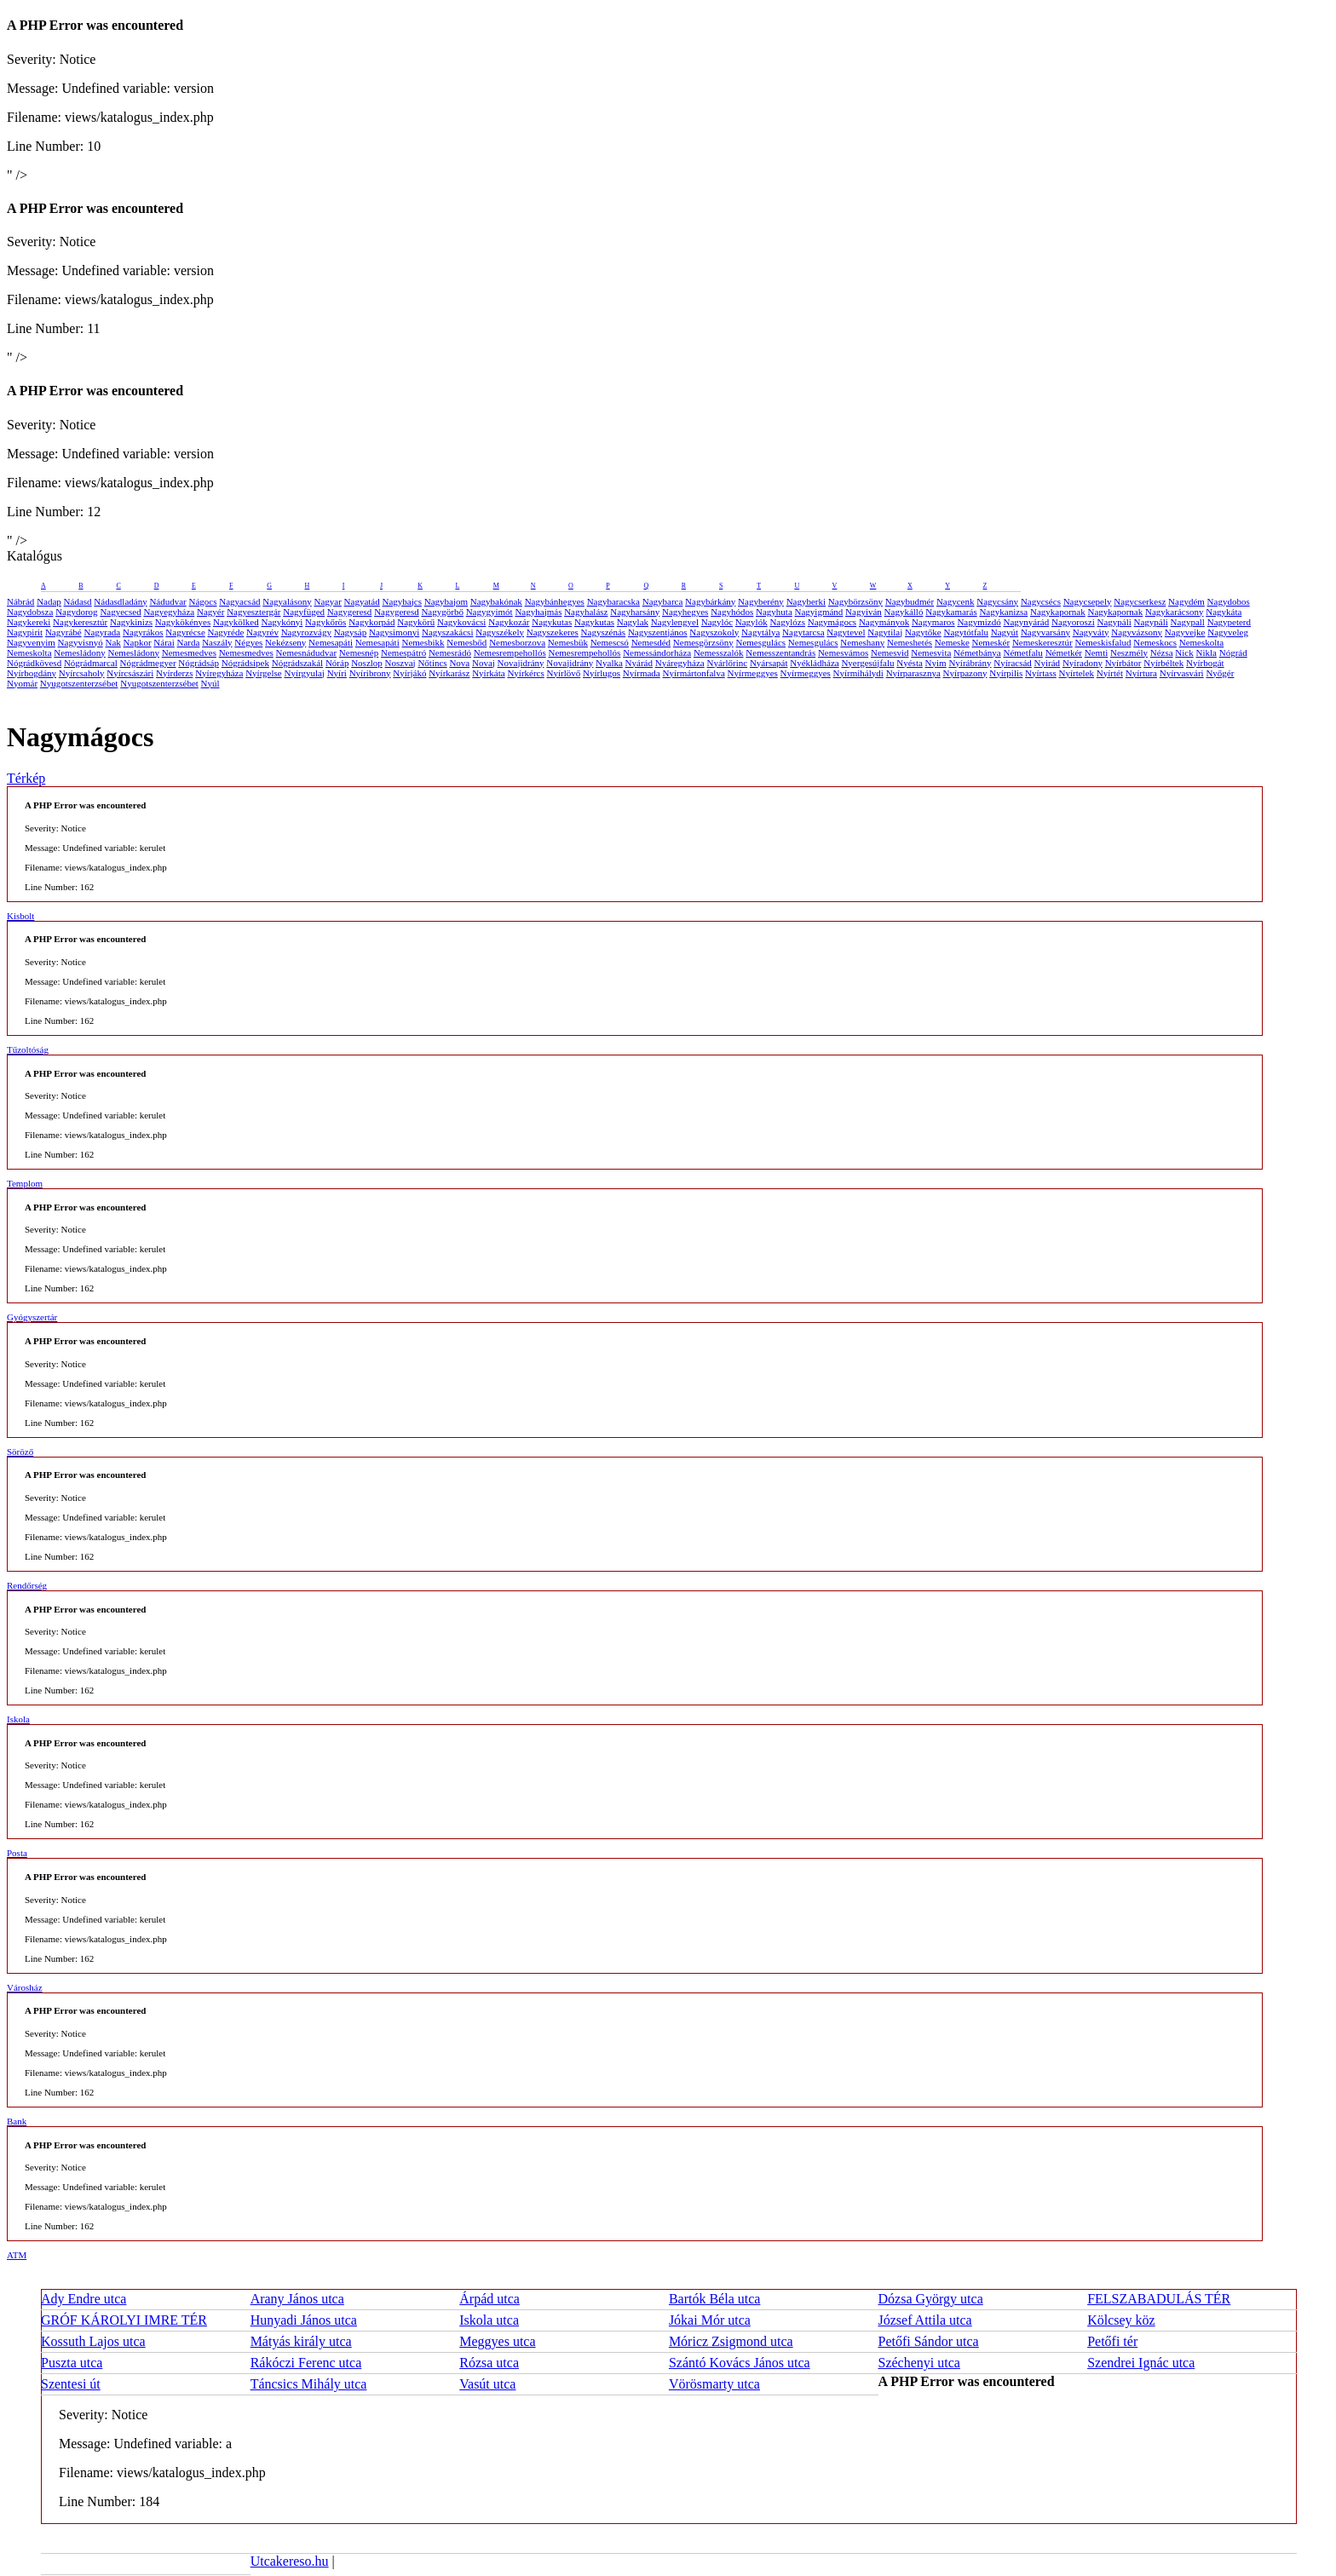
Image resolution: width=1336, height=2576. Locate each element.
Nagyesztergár (253, 612)
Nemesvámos (843, 652)
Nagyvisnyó (80, 642)
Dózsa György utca (930, 2298)
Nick (1184, 652)
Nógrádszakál (297, 663)
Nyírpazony (965, 673)
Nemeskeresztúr (1042, 642)
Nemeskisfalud (1102, 642)
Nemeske (952, 642)
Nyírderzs (174, 673)
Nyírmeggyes (753, 673)
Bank (16, 2121)
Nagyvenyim (31, 642)
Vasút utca (487, 2384)
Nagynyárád (1026, 622)
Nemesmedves (189, 652)
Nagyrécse (184, 632)
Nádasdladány (120, 601)
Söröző (20, 1451)
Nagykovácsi (461, 622)
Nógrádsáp (198, 663)
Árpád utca (489, 2298)
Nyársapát (769, 663)
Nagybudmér (909, 601)
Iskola (18, 1719)
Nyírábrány (969, 663)
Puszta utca (71, 2362)
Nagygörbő (442, 612)
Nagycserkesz (1140, 601)
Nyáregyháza (680, 663)
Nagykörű (416, 622)
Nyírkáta (488, 673)
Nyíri (337, 673)
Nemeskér (991, 642)
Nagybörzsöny (855, 601)
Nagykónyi (281, 622)
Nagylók (751, 622)
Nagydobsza (30, 612)
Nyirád (1047, 663)
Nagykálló (904, 612)
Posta (17, 1853)
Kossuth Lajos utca (93, 2341)
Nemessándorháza (657, 652)
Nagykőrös (325, 622)
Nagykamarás (950, 612)
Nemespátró (403, 652)
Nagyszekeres (553, 632)
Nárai (163, 642)
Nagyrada (102, 632)
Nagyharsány (634, 612)
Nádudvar (167, 601)
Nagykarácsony (1174, 612)
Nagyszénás (603, 632)
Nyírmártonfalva (694, 673)
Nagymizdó (978, 622)
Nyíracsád (1012, 663)
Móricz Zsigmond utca (731, 2341)
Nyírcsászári (130, 673)
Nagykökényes (182, 622)
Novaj (483, 663)
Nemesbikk (422, 642)
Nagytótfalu (965, 632)
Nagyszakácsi (447, 632)
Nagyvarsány (1045, 632)
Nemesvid (890, 652)
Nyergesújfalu (867, 663)
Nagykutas (552, 622)
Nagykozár (508, 622)
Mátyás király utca (301, 2341)
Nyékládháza (814, 663)
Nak (113, 642)
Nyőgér (1220, 673)
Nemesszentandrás (780, 652)
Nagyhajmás (538, 612)
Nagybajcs (402, 601)
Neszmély (1129, 652)
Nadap (49, 601)
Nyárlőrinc (726, 663)
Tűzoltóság (28, 1049)
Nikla (1206, 652)
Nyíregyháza (219, 673)
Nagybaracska (613, 601)
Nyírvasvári (1182, 673)
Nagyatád (362, 601)
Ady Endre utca (83, 2298)
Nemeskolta (1201, 642)
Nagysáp (350, 632)
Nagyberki (806, 601)
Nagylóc (717, 622)
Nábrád (20, 601)
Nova (459, 663)
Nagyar (327, 601)
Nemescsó (609, 642)
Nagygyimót (489, 612)
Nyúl (210, 683)
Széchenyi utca (919, 2362)
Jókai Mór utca (710, 2320)
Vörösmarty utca (714, 2384)
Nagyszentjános (658, 632)
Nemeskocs (1155, 642)
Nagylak (632, 622)
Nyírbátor (1123, 663)
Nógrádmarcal (91, 663)
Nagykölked (236, 622)
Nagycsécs (1041, 601)
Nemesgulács (760, 642)
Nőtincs (432, 663)
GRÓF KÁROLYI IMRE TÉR (124, 2320)
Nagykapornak (1058, 612)
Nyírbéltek (1163, 663)
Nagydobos (1228, 601)
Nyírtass (1041, 673)
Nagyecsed (120, 612)
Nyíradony (1082, 663)
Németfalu (1022, 652)
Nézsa (1161, 652)
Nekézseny (285, 642)
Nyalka (609, 663)
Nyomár (22, 683)
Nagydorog (76, 612)
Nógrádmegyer (148, 663)
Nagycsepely (1087, 601)
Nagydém (1186, 601)
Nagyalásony (286, 601)
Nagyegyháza (168, 612)
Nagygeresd (349, 612)
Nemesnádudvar (306, 652)
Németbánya (977, 652)
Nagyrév (262, 632)
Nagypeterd (1229, 622)
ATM (16, 2255)
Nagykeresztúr (80, 622)
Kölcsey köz (1121, 2320)
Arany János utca (297, 2298)
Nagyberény (761, 601)
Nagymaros (933, 622)
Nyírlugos (601, 673)
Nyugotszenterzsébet (79, 683)
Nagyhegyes (685, 612)
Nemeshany (862, 642)
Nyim (936, 663)
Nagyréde (226, 632)
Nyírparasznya (913, 673)
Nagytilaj (884, 632)
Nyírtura (1141, 673)
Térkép (26, 778)
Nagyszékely (499, 632)
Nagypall (1188, 622)
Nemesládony (79, 652)
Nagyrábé (63, 632)
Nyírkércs (525, 673)
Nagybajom (446, 601)
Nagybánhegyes (554, 601)
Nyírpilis (1005, 673)
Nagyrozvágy (306, 632)
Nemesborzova (517, 642)
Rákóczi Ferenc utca (306, 2362)
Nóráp (337, 663)
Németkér (1063, 652)
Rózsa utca (489, 2362)
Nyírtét (1110, 673)
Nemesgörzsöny (703, 642)
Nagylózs (787, 622)
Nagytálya (760, 632)
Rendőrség (27, 1585)
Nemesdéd (651, 642)
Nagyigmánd (819, 612)
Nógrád (1233, 652)
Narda (188, 642)
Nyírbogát (1205, 663)
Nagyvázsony (1136, 632)
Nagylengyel (675, 622)
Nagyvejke (1185, 632)
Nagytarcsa (803, 632)
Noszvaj (400, 663)
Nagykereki (28, 622)
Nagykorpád (371, 622)
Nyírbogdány (31, 673)
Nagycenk (955, 601)
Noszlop (367, 663)
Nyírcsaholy (82, 673)
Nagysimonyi (394, 632)
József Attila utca (925, 2320)
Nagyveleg (1227, 632)
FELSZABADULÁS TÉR (1158, 2298)
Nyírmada (641, 673)
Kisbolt (20, 916)
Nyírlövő (564, 673)
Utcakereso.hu (289, 2561)
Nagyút (1004, 632)
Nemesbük (568, 642)
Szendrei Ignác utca (1141, 2362)
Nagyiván (863, 612)
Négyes (248, 642)
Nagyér (210, 612)
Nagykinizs (131, 622)
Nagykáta (1223, 612)
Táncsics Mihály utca (308, 2384)
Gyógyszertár (32, 1317)
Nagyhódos (732, 612)
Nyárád (639, 663)
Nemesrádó (450, 652)
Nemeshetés (909, 642)
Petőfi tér (1112, 2341)
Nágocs (203, 601)
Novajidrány (521, 663)
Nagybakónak (496, 601)
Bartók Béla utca (715, 2298)
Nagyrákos (143, 632)
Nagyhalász (586, 612)
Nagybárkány (710, 601)
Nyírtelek (1077, 673)
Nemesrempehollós (510, 652)
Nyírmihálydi (858, 673)
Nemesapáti (330, 642)
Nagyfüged (304, 612)
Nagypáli (1114, 622)
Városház (25, 1987)
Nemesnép (358, 652)
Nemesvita (931, 652)
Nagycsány (997, 601)
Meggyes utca (497, 2341)
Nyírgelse (263, 673)
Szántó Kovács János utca (739, 2362)
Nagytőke (923, 632)
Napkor (138, 642)
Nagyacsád (239, 601)
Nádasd (78, 601)
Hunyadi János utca (303, 2320)
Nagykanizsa (1003, 612)
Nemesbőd (466, 642)
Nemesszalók (719, 652)
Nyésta (909, 663)
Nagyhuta (774, 612)
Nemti (1097, 652)
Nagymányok (884, 622)
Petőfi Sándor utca (928, 2341)
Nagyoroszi (1073, 622)
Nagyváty (1091, 632)
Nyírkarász (449, 673)
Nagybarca (662, 601)
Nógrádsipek (245, 663)
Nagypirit (25, 632)
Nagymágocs (832, 622)
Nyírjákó (409, 673)
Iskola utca (489, 2320)
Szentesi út (71, 2384)
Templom (25, 1183)
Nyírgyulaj (304, 673)
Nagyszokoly (714, 632)
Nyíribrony (370, 673)
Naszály (217, 642)
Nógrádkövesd (34, 663)
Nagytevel (845, 632)
